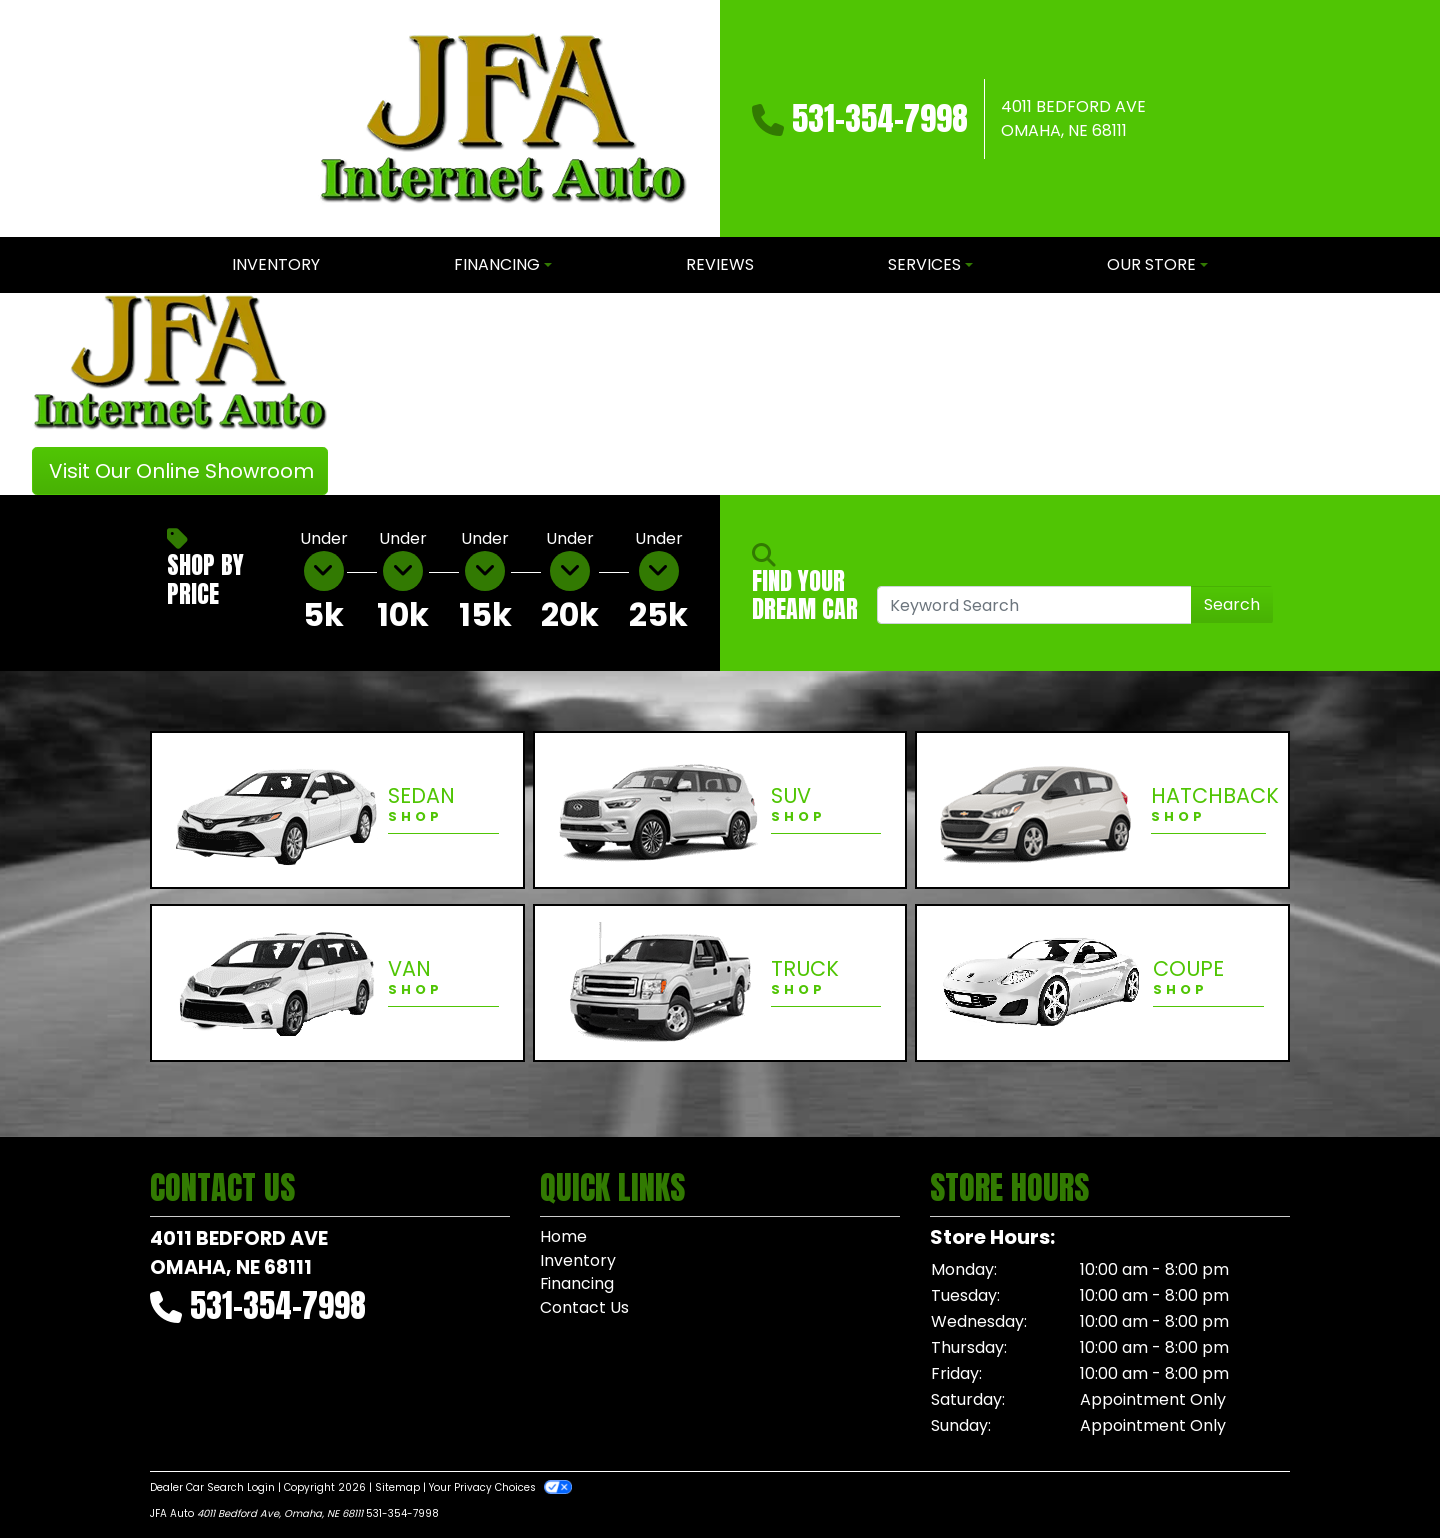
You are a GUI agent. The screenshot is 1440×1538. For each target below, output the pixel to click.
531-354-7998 (880, 118)
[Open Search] (1034, 605)
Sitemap (397, 1487)
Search (1232, 604)
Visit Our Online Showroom (181, 471)
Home (563, 1236)
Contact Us (584, 1308)
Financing (577, 1284)
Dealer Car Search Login (212, 1487)
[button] (377, 394)
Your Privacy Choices (500, 1487)
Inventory (578, 1260)
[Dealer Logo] (503, 118)
